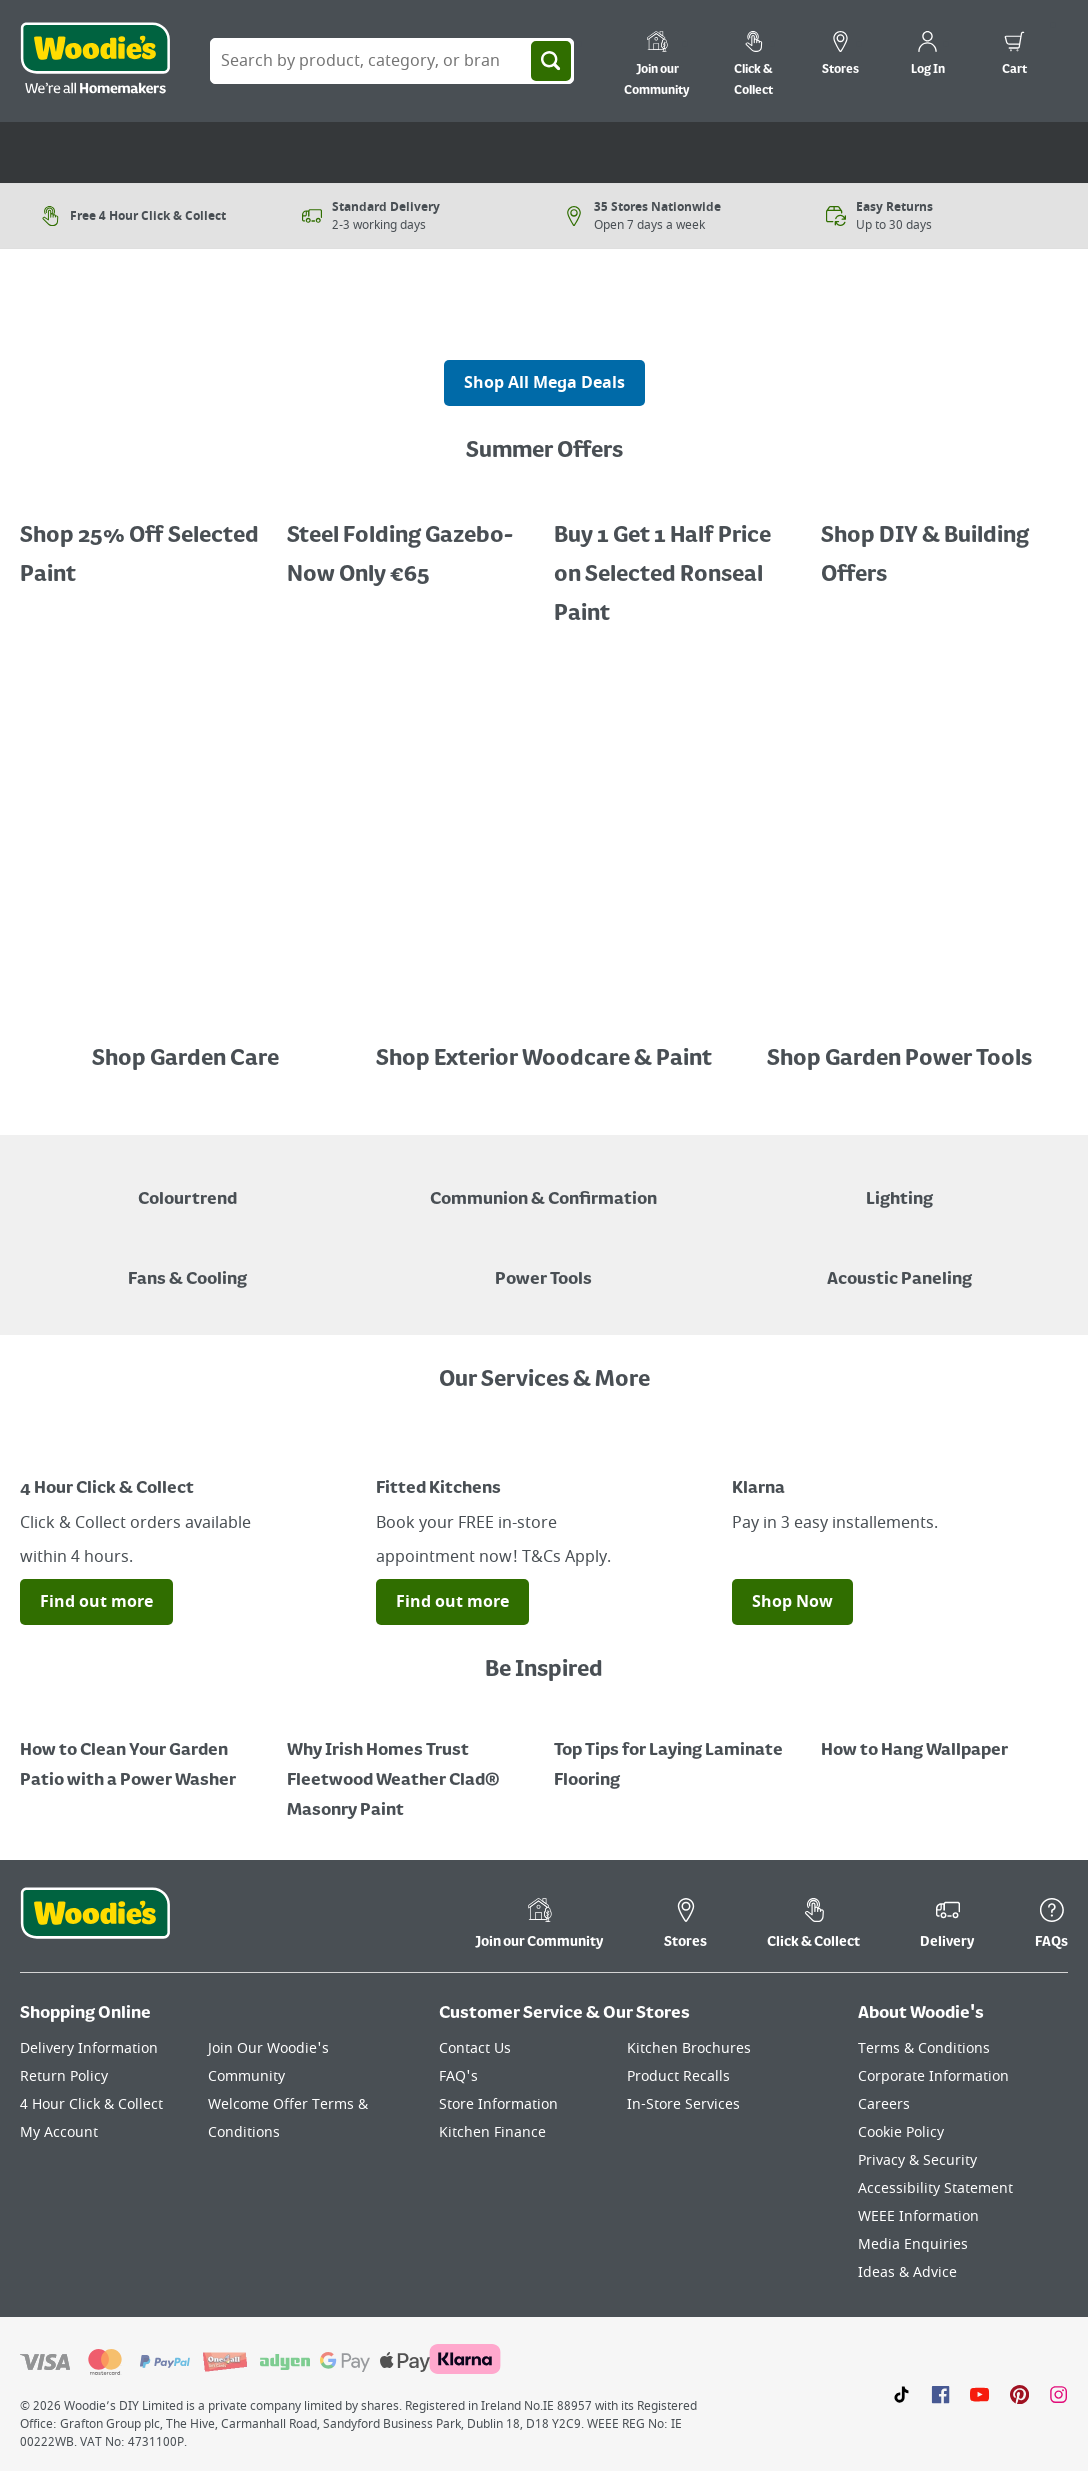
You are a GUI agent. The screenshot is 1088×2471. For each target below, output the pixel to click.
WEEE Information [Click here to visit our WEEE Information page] (918, 2216)
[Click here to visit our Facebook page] (940, 2394)
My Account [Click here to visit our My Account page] (59, 2132)
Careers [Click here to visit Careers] (884, 2104)
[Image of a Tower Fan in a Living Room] (187, 1265)
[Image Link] (188, 1019)
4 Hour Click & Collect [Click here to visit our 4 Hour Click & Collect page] (91, 2104)
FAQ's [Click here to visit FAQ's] (458, 2076)
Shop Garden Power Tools (899, 1059)
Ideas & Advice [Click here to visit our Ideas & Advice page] (907, 2272)
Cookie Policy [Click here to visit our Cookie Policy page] (901, 2132)
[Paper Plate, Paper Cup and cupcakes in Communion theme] (543, 1185)
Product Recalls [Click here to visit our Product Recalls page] (678, 2076)
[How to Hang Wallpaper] (944, 1736)
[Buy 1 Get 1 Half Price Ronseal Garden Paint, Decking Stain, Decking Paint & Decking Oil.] (410, 541)
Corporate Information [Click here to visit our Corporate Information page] (933, 2076)
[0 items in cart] (1014, 56)
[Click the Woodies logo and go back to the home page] (95, 61)
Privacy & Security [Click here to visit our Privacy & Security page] (917, 2160)
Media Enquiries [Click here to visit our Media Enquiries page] (913, 2244)
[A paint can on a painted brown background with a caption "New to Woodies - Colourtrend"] (187, 1185)
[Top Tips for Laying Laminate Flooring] (677, 1751)
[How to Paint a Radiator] (410, 1766)
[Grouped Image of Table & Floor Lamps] (899, 1185)
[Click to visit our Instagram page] (1058, 2394)
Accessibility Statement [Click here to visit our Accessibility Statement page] (935, 2188)
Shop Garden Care (187, 1059)
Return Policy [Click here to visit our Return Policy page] (64, 2076)
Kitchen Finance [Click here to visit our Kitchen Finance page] (492, 2132)
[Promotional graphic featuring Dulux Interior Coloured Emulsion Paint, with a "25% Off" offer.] (143, 541)
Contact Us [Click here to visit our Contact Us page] (475, 2048)
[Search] (551, 61)
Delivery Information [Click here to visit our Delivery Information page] (89, 2048)
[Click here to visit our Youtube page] (979, 2394)
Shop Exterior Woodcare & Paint (544, 1059)
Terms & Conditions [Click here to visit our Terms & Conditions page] (924, 2048)
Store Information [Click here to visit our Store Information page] (498, 2104)
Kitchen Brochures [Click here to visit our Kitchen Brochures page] (689, 2048)
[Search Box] (392, 61)
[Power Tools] (543, 1265)
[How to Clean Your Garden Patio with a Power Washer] (143, 1751)
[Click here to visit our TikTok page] (901, 2394)
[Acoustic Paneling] (899, 1265)
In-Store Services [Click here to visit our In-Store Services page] (683, 2104)
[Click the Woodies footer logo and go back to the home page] (95, 1926)
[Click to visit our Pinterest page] (1019, 2394)
